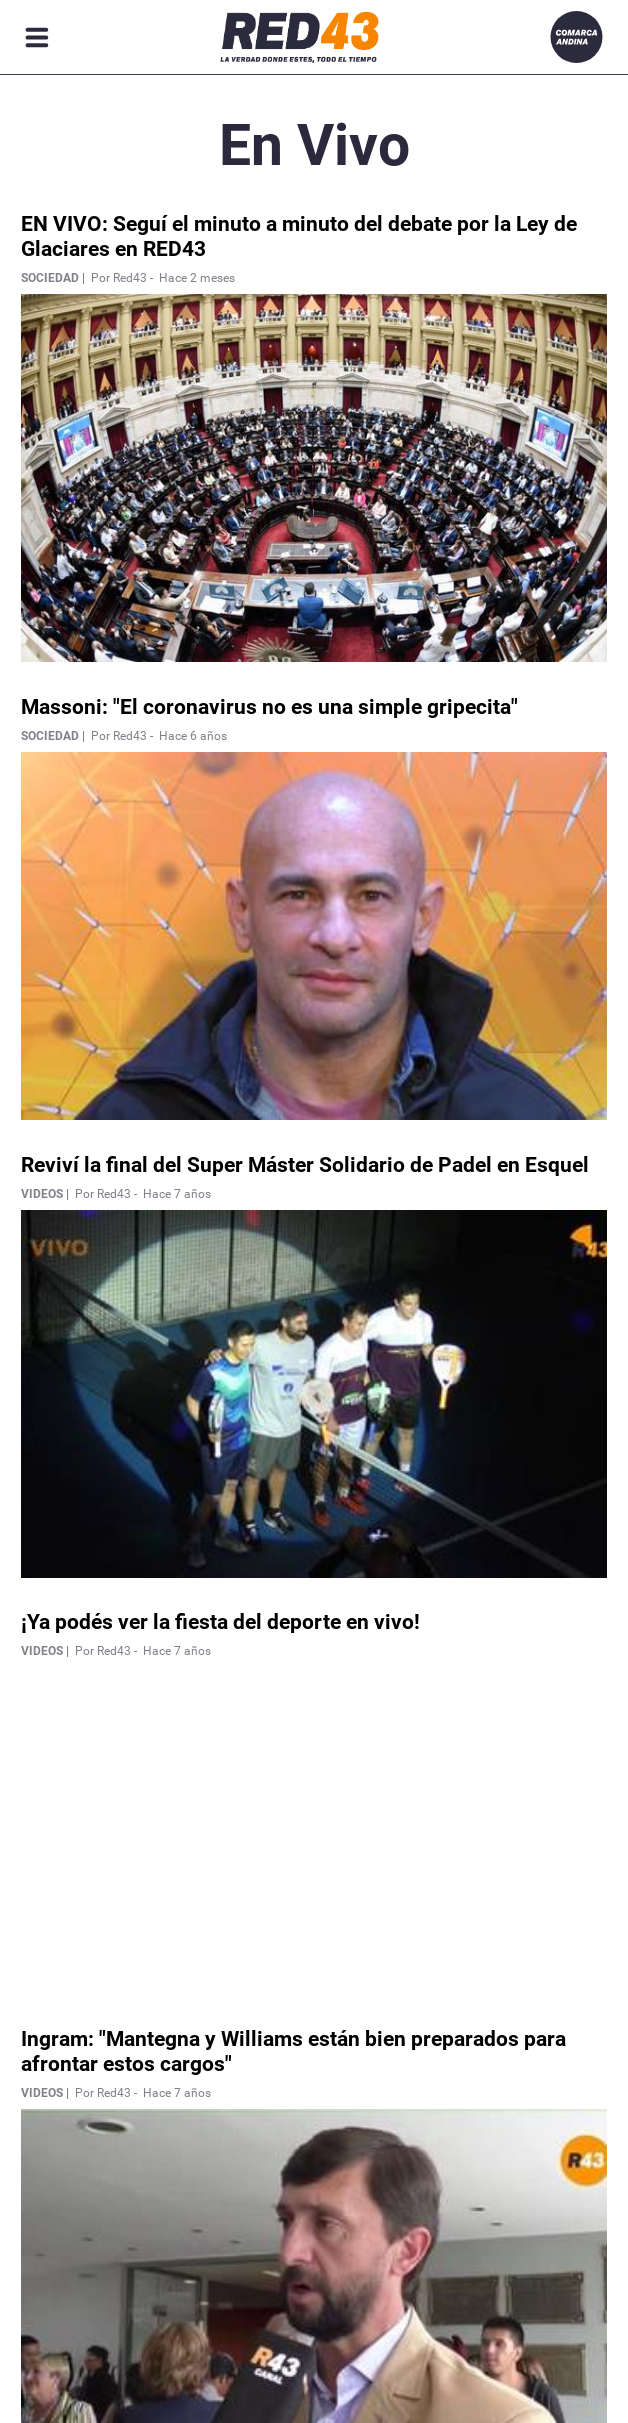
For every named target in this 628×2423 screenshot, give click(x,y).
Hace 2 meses (197, 278)
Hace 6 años (193, 736)
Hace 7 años (177, 1194)
